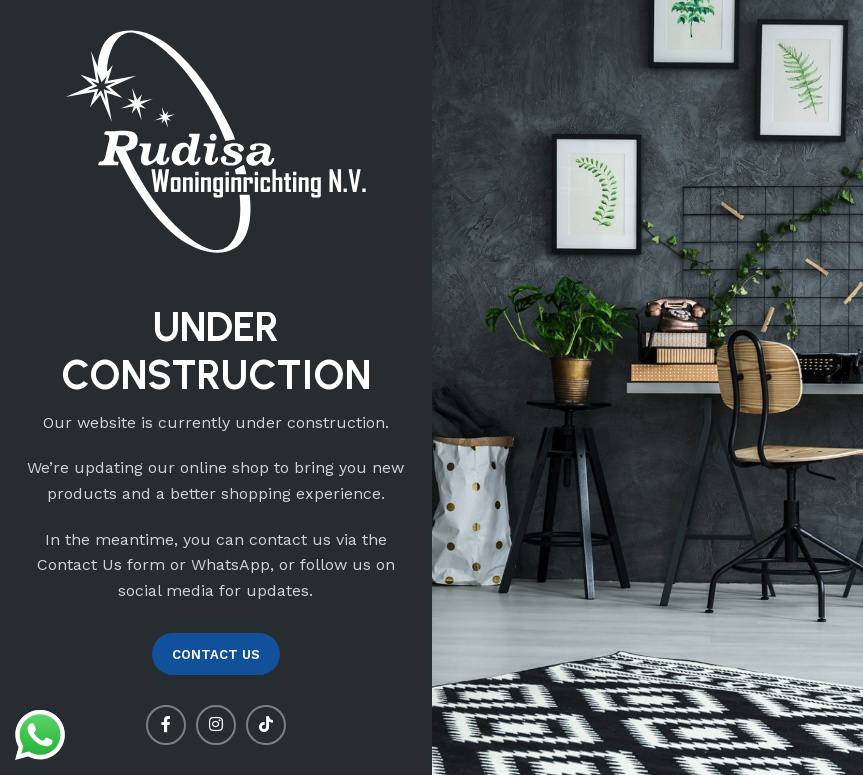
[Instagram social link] (216, 725)
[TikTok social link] (266, 725)
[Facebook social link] (166, 725)
